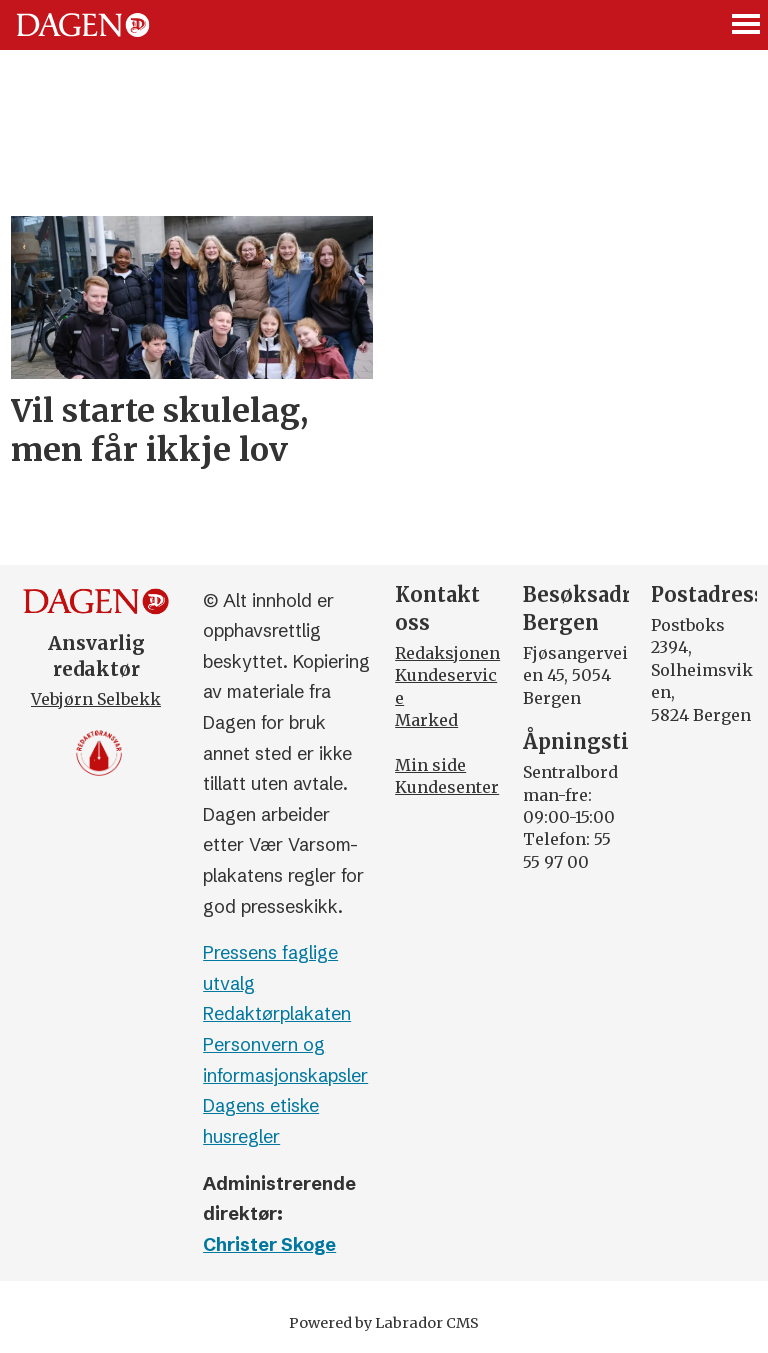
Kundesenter (447, 787)
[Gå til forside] (83, 25)
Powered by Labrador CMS (384, 1323)
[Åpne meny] (747, 25)
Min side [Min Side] (430, 765)
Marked (426, 720)
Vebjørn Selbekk (96, 699)
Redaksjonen (447, 653)
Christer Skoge (269, 1244)
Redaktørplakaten (277, 1013)
